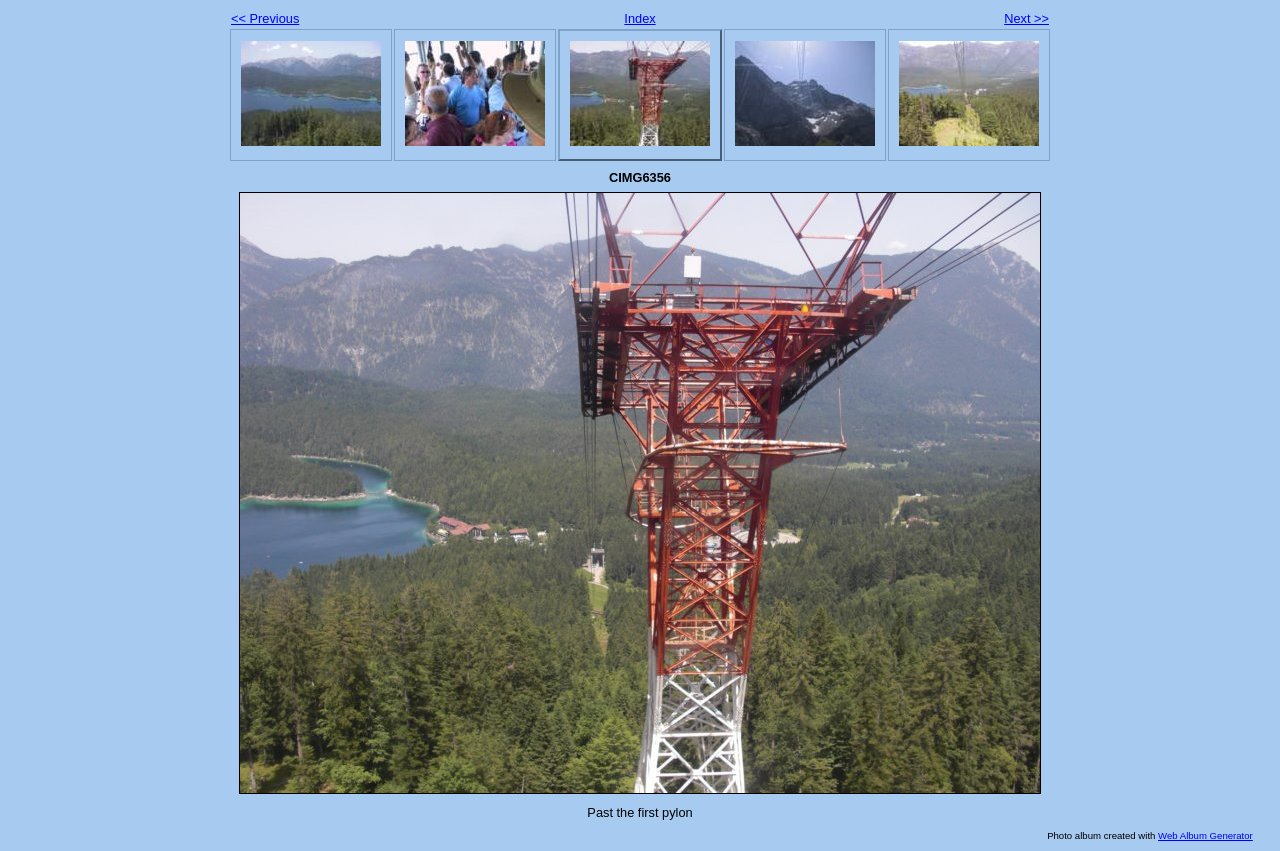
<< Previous (265, 18)
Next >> (1026, 18)
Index (639, 18)
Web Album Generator (1205, 835)
